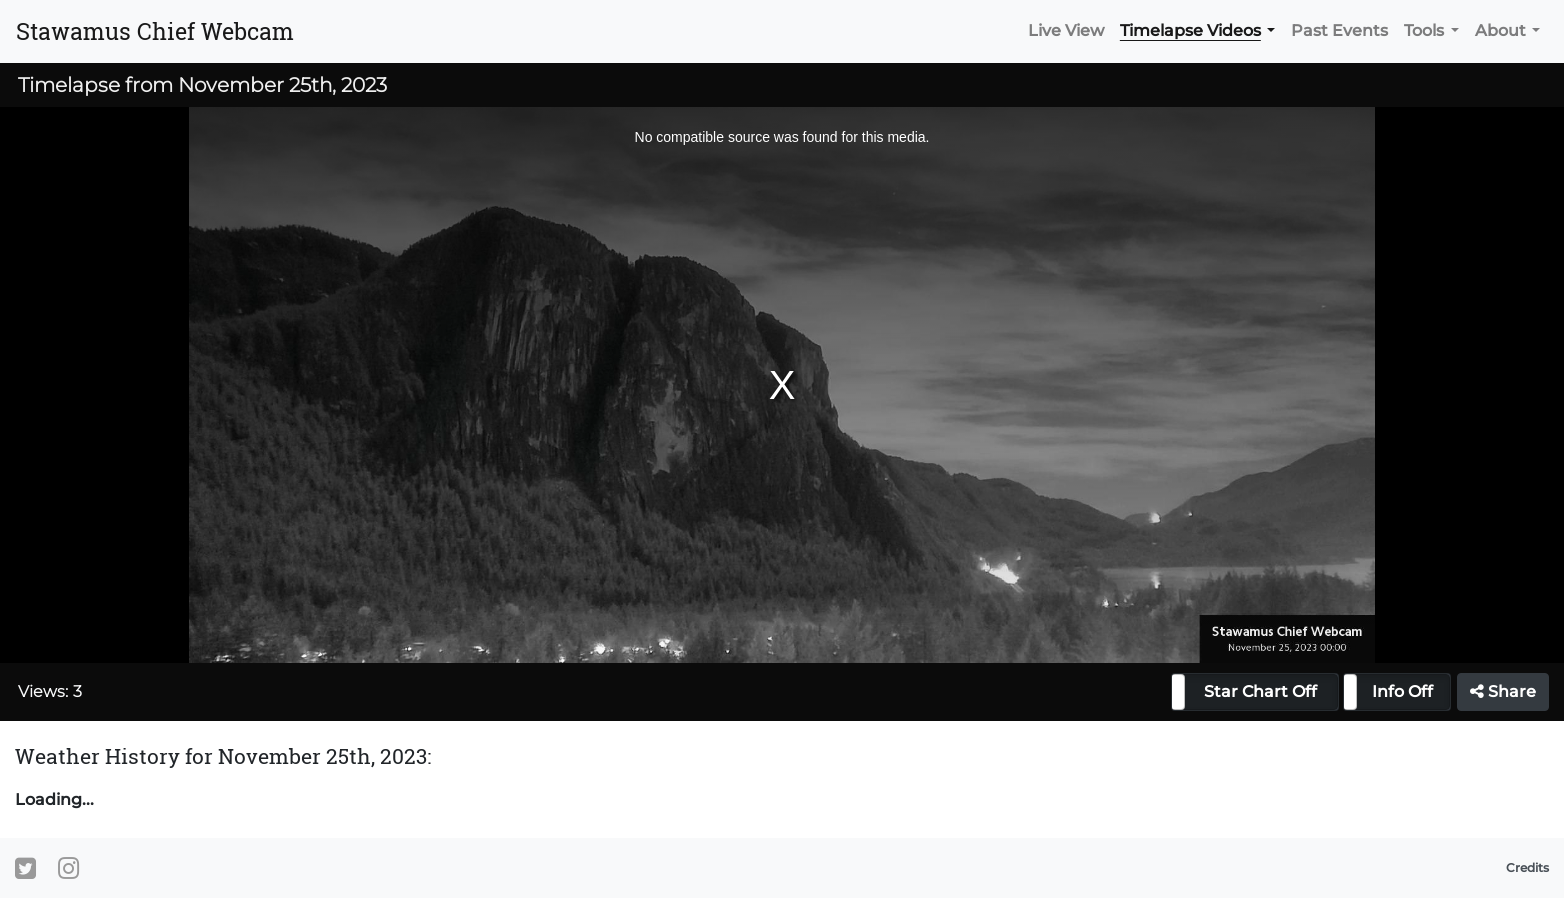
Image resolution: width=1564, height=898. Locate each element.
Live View (1066, 30)
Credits (1527, 867)
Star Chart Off (1260, 691)
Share (1503, 691)
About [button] (1500, 30)
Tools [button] (1424, 30)
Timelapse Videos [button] (1190, 30)
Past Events (1339, 30)
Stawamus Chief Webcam (155, 31)
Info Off (1402, 691)
